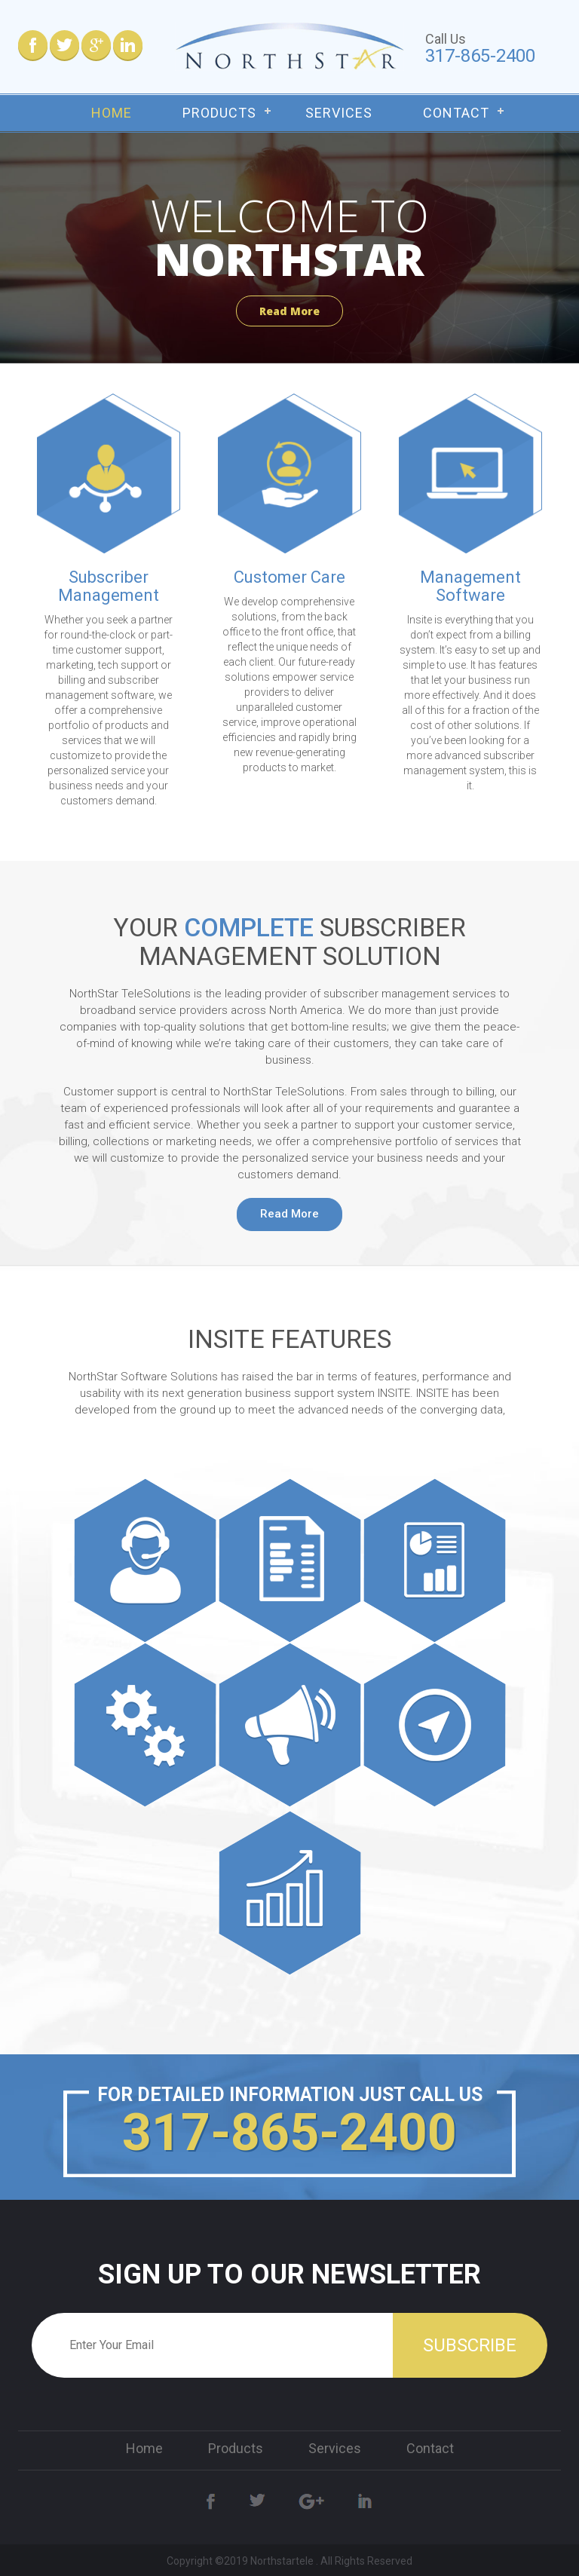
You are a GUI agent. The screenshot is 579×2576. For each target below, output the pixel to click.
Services (338, 113)
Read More (289, 311)
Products (219, 113)
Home (111, 113)
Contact (456, 113)
